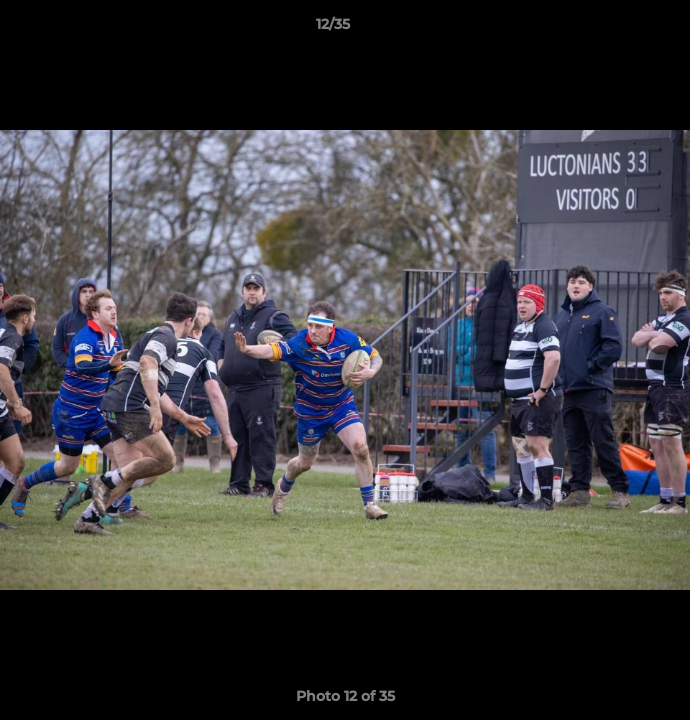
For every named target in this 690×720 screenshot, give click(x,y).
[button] (618, 29)
